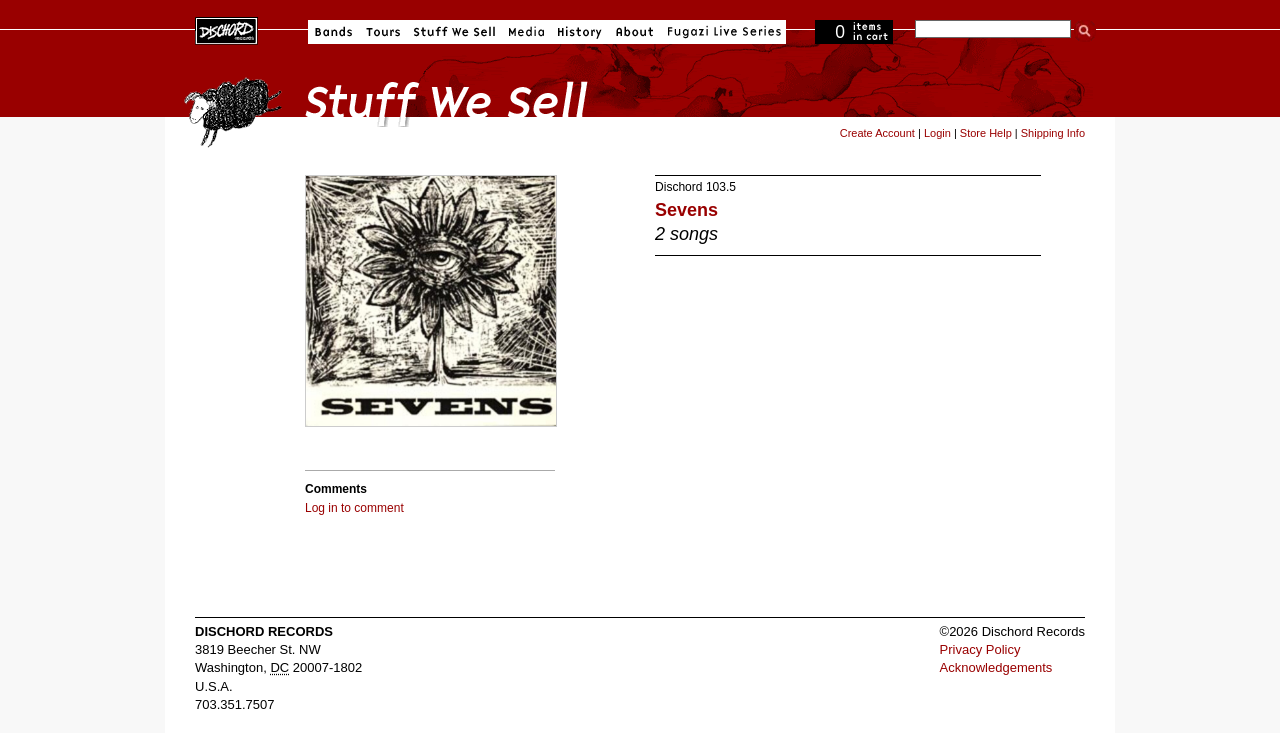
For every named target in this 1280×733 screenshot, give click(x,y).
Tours (383, 32)
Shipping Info (1053, 133)
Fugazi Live (722, 32)
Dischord (679, 187)
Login (937, 133)
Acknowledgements (996, 667)
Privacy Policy (980, 649)
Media (526, 32)
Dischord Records (226, 29)
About (634, 32)
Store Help (986, 133)
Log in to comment (354, 508)
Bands (333, 32)
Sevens (686, 210)
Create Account (877, 133)
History (580, 32)
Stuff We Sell (454, 32)
